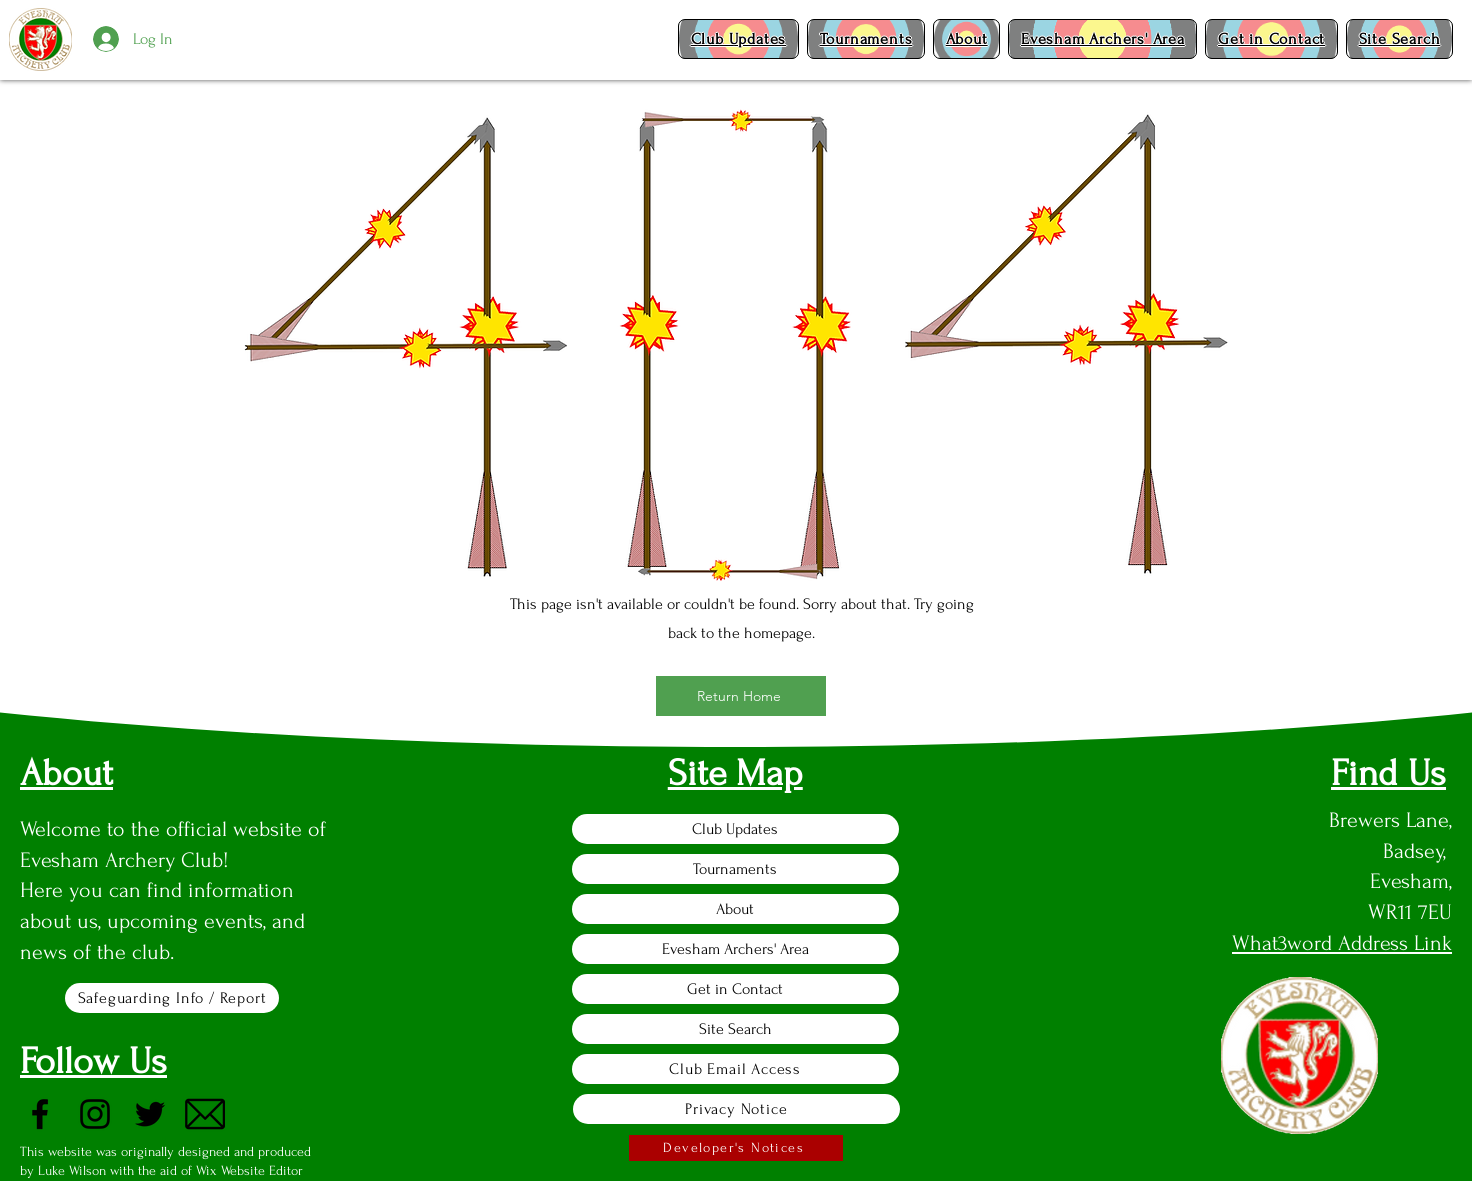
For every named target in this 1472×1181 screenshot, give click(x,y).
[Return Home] (741, 696)
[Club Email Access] (735, 1069)
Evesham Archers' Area (735, 949)
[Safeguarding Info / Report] (172, 998)
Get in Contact (735, 989)
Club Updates (735, 829)
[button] (738, 39)
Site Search (735, 1029)
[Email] (205, 1114)
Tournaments (735, 869)
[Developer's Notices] (736, 1148)
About (735, 909)
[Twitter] (150, 1114)
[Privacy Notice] (736, 1109)
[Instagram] (95, 1114)
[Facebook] (40, 1114)
